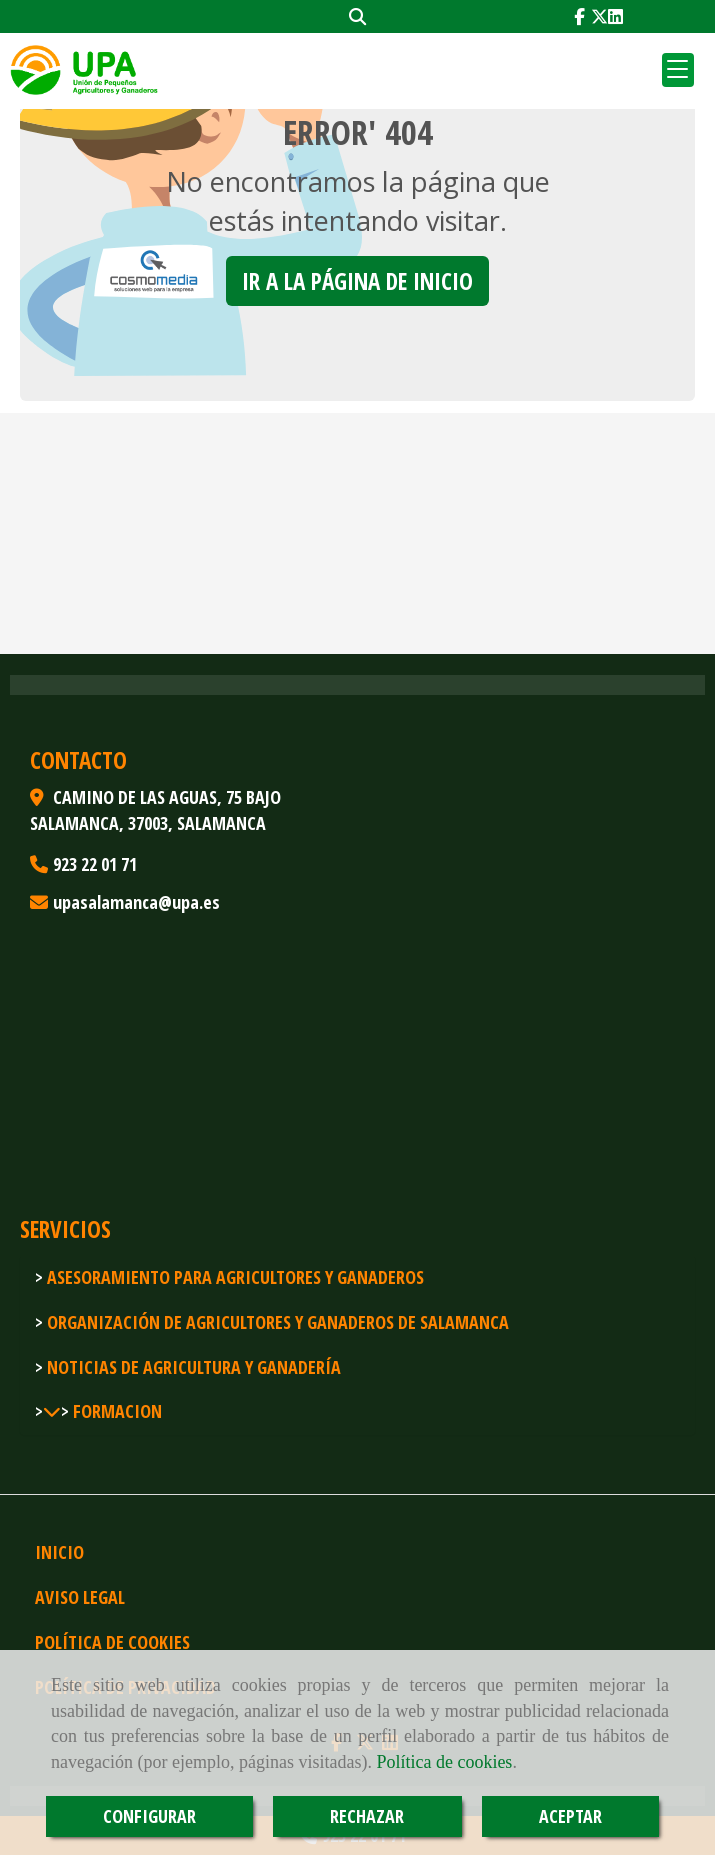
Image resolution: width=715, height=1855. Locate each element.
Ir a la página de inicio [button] (357, 281)
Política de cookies (444, 1762)
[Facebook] (579, 16)
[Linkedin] (615, 16)
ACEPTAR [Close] (570, 1816)
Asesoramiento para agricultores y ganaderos (233, 1277)
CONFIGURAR (149, 1816)
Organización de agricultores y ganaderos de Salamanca (276, 1322)
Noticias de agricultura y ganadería (192, 1367)
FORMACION (115, 1411)
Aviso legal (80, 1597)
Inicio (59, 1552)
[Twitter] (599, 16)
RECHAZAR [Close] (367, 1816)
